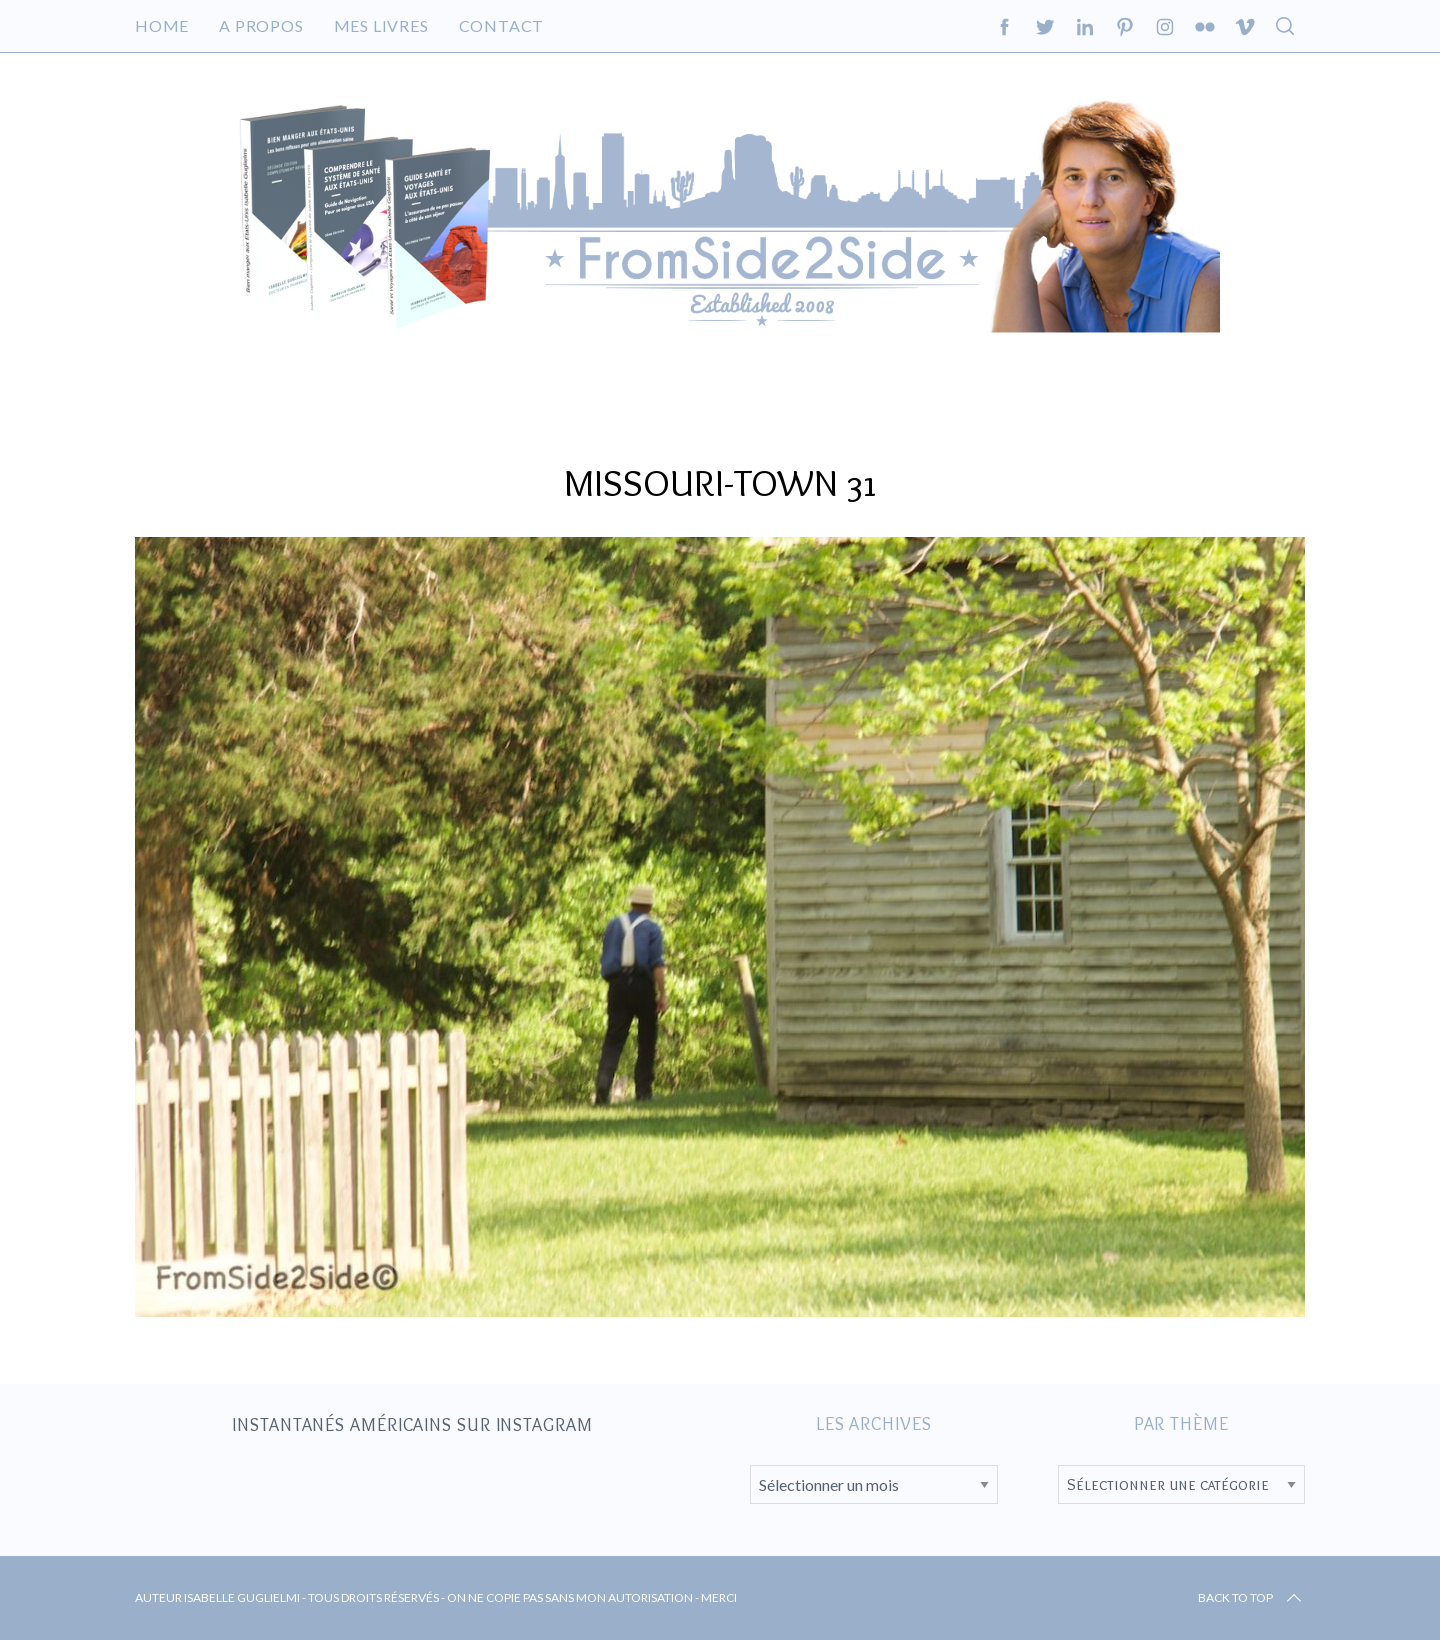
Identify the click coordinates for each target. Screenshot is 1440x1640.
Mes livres (381, 25)
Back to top (1251, 1598)
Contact (502, 25)
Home (162, 25)
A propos (261, 25)
